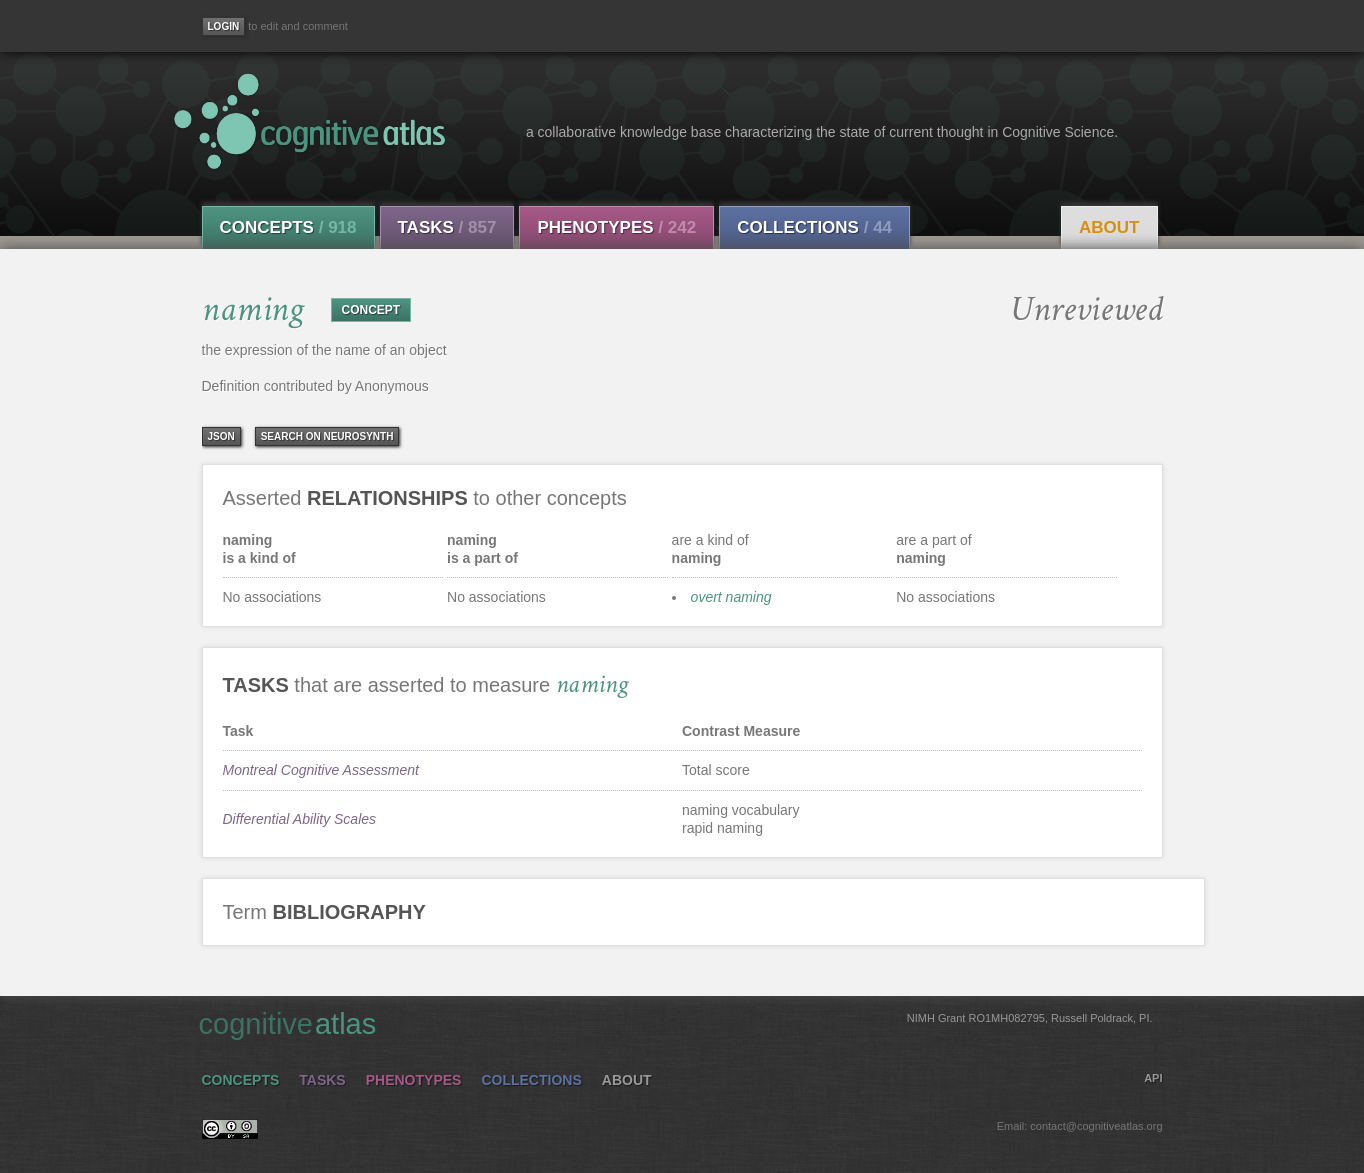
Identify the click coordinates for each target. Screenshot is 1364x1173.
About (1109, 227)
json (221, 436)
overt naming (731, 597)
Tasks (447, 227)
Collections (814, 227)
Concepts (288, 227)
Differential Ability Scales (300, 819)
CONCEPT (371, 310)
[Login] (224, 26)
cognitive (676, 1023)
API (1153, 1078)
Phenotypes (616, 227)
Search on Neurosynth (327, 436)
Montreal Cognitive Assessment (321, 770)
